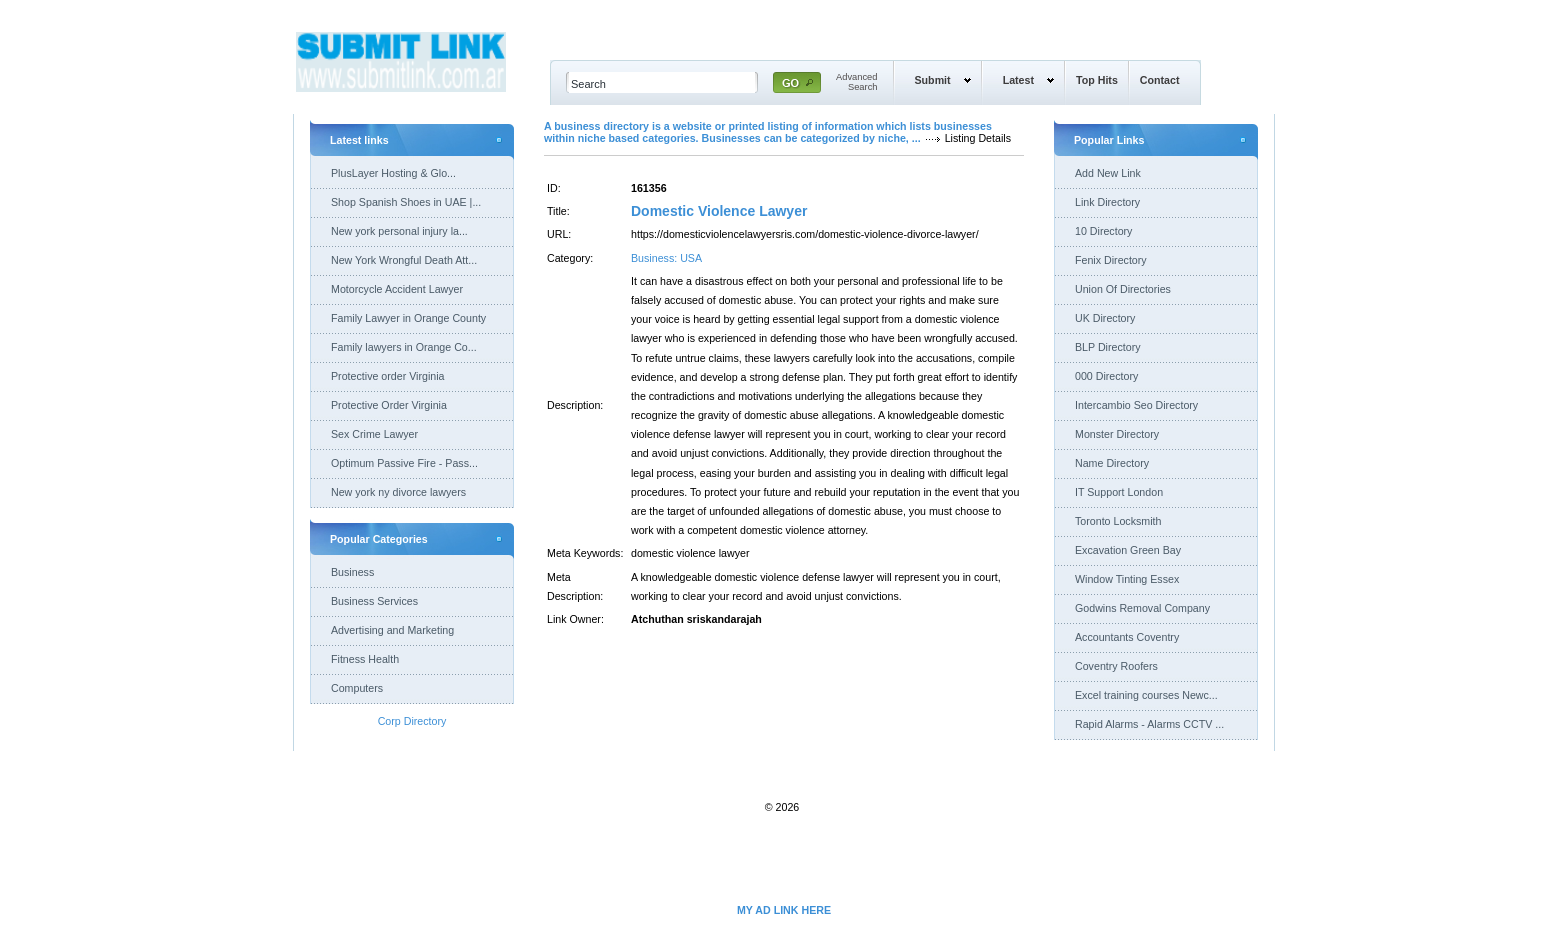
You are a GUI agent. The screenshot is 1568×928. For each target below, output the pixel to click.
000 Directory (1106, 376)
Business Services (374, 601)
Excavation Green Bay (1128, 550)
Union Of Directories (1123, 289)
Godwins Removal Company (1142, 608)
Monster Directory (1117, 434)
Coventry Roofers (1116, 666)
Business (352, 572)
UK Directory (1105, 318)
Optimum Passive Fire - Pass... (404, 463)
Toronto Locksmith (1118, 521)
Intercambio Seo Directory (1136, 405)
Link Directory (1107, 202)
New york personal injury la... (399, 231)
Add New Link (1108, 173)
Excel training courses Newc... (1146, 695)
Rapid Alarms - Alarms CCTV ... (1149, 724)
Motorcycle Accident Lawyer (397, 289)
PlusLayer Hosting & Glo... (393, 173)
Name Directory (1112, 463)
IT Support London (1119, 492)
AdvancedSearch (857, 82)
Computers (357, 688)
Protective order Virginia (388, 376)
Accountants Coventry (1127, 637)
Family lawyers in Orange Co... (404, 347)
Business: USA (666, 258)
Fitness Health (365, 659)
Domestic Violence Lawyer (719, 211)
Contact (1160, 80)
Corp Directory (412, 721)
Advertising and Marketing (392, 630)
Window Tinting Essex (1127, 579)
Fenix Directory (1111, 260)
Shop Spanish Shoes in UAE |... (406, 202)
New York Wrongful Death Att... (404, 260)
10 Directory (1103, 231)
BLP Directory (1108, 347)
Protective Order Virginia (389, 405)
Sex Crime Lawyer (374, 434)
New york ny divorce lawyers (398, 492)
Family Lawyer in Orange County (408, 318)
